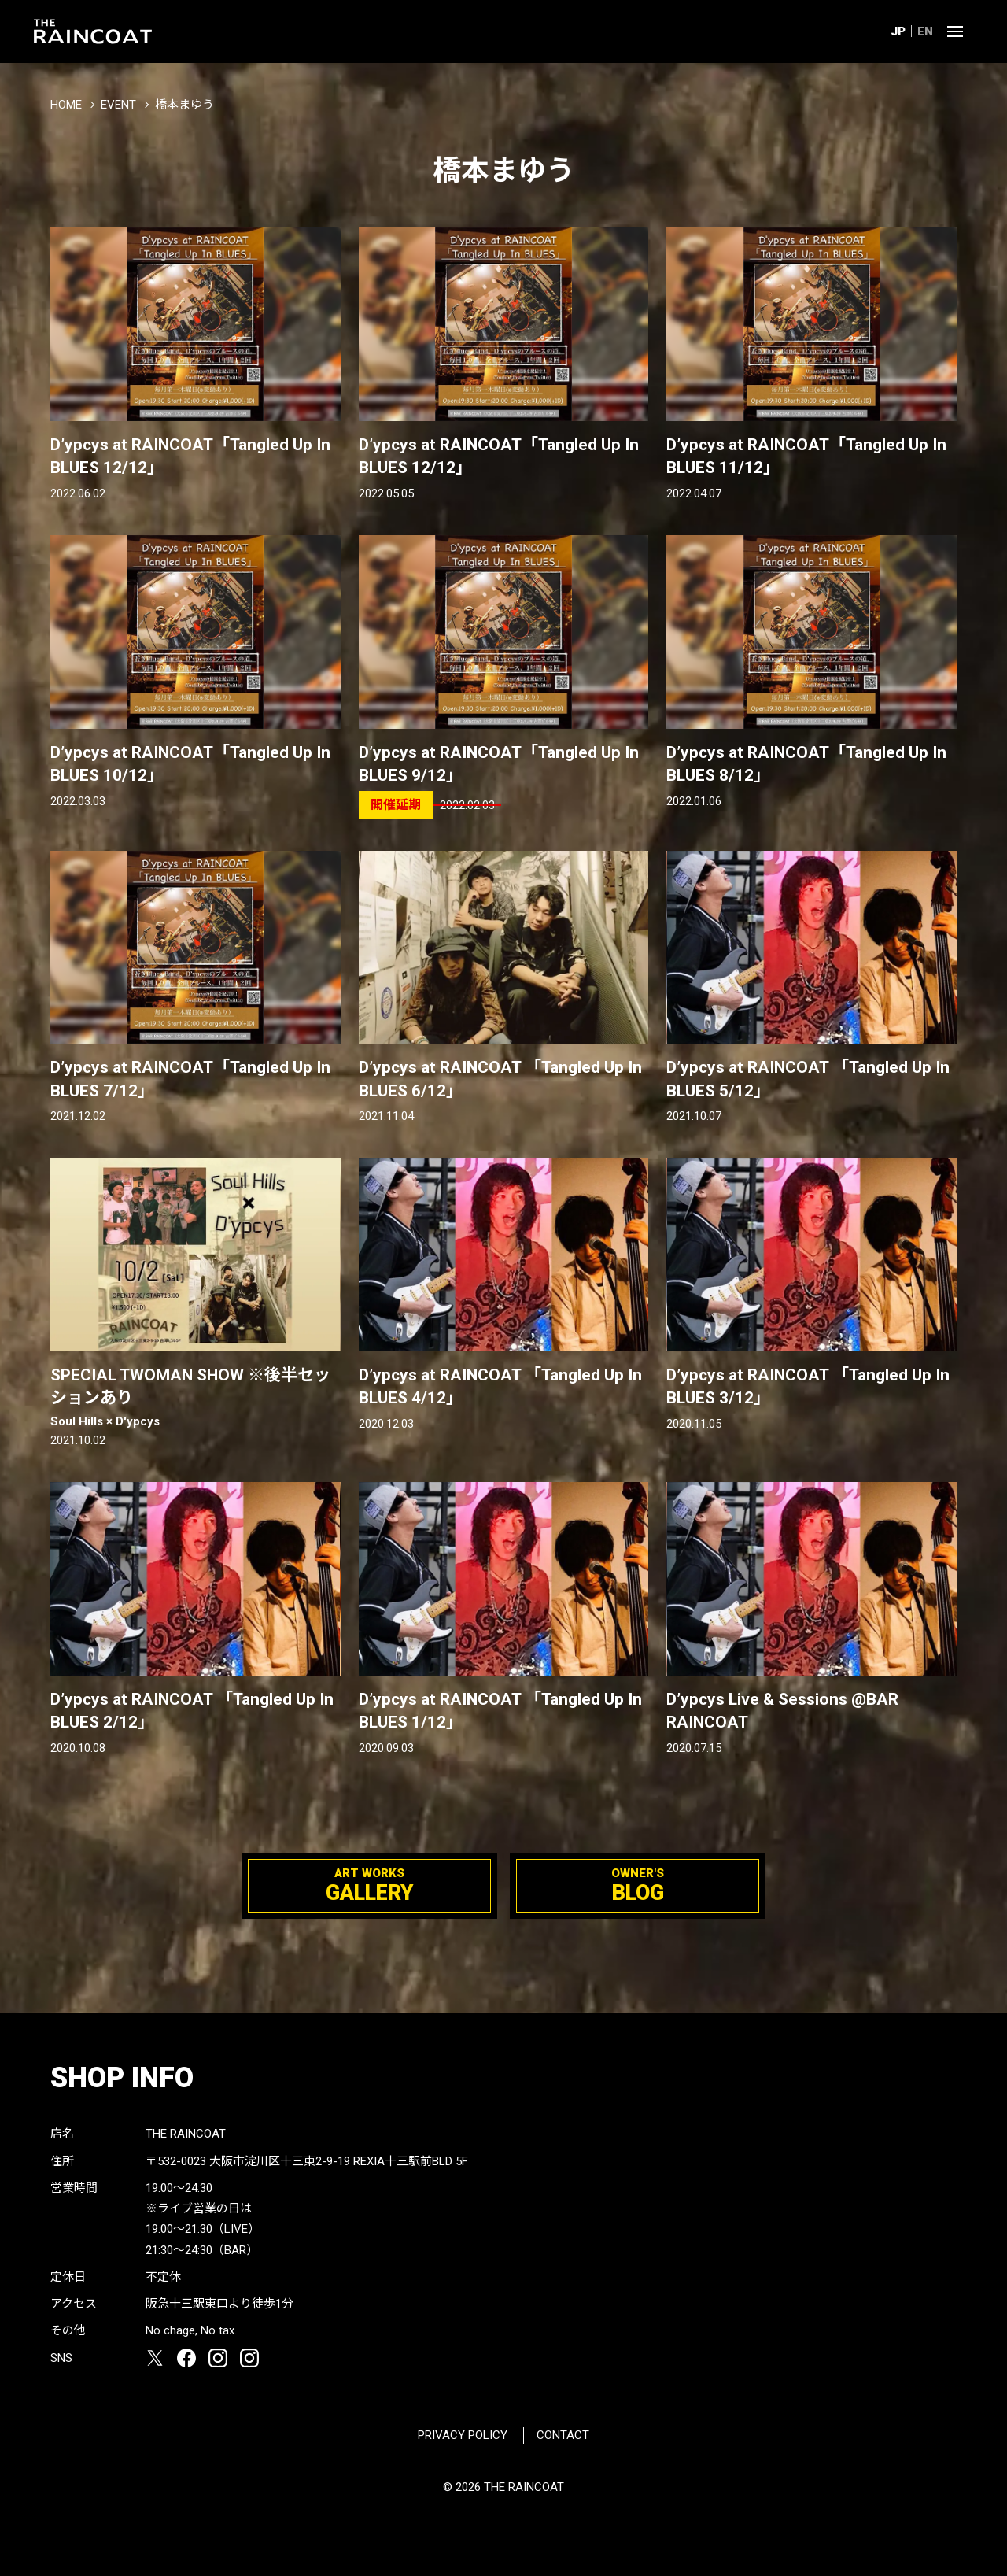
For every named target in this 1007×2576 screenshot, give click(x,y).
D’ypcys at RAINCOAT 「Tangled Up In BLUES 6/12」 (500, 1079)
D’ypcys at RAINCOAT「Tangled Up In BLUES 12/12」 (190, 456)
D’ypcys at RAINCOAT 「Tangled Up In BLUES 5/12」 (808, 1079)
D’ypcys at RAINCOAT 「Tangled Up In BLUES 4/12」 (500, 1386)
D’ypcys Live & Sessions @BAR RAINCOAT (782, 1711)
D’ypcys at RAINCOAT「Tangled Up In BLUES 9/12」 (499, 764)
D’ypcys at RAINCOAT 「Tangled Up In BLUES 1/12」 (500, 1711)
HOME (66, 105)
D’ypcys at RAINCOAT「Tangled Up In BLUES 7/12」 (190, 1079)
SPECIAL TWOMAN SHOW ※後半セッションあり (195, 1398)
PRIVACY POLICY (462, 2435)
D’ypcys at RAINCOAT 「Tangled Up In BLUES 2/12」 (192, 1711)
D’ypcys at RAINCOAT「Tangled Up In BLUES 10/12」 (190, 764)
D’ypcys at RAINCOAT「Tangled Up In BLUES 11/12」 (806, 456)
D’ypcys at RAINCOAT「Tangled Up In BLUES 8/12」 (806, 764)
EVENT (118, 105)
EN (925, 31)
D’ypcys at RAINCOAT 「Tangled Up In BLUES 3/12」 (808, 1386)
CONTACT (563, 2435)
